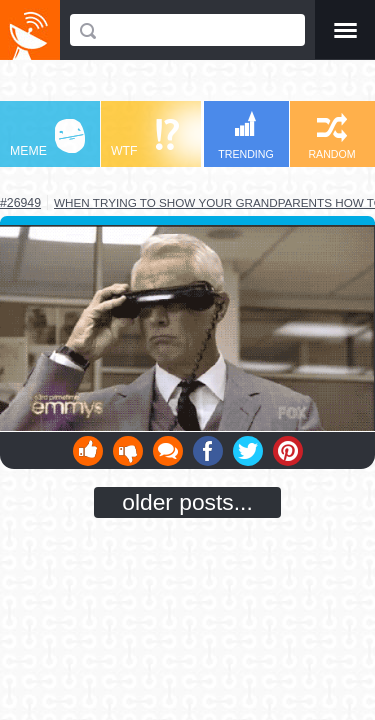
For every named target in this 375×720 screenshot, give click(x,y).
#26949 (20, 203)
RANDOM (331, 136)
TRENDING (246, 135)
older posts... (187, 502)
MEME (47, 138)
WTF (145, 138)
